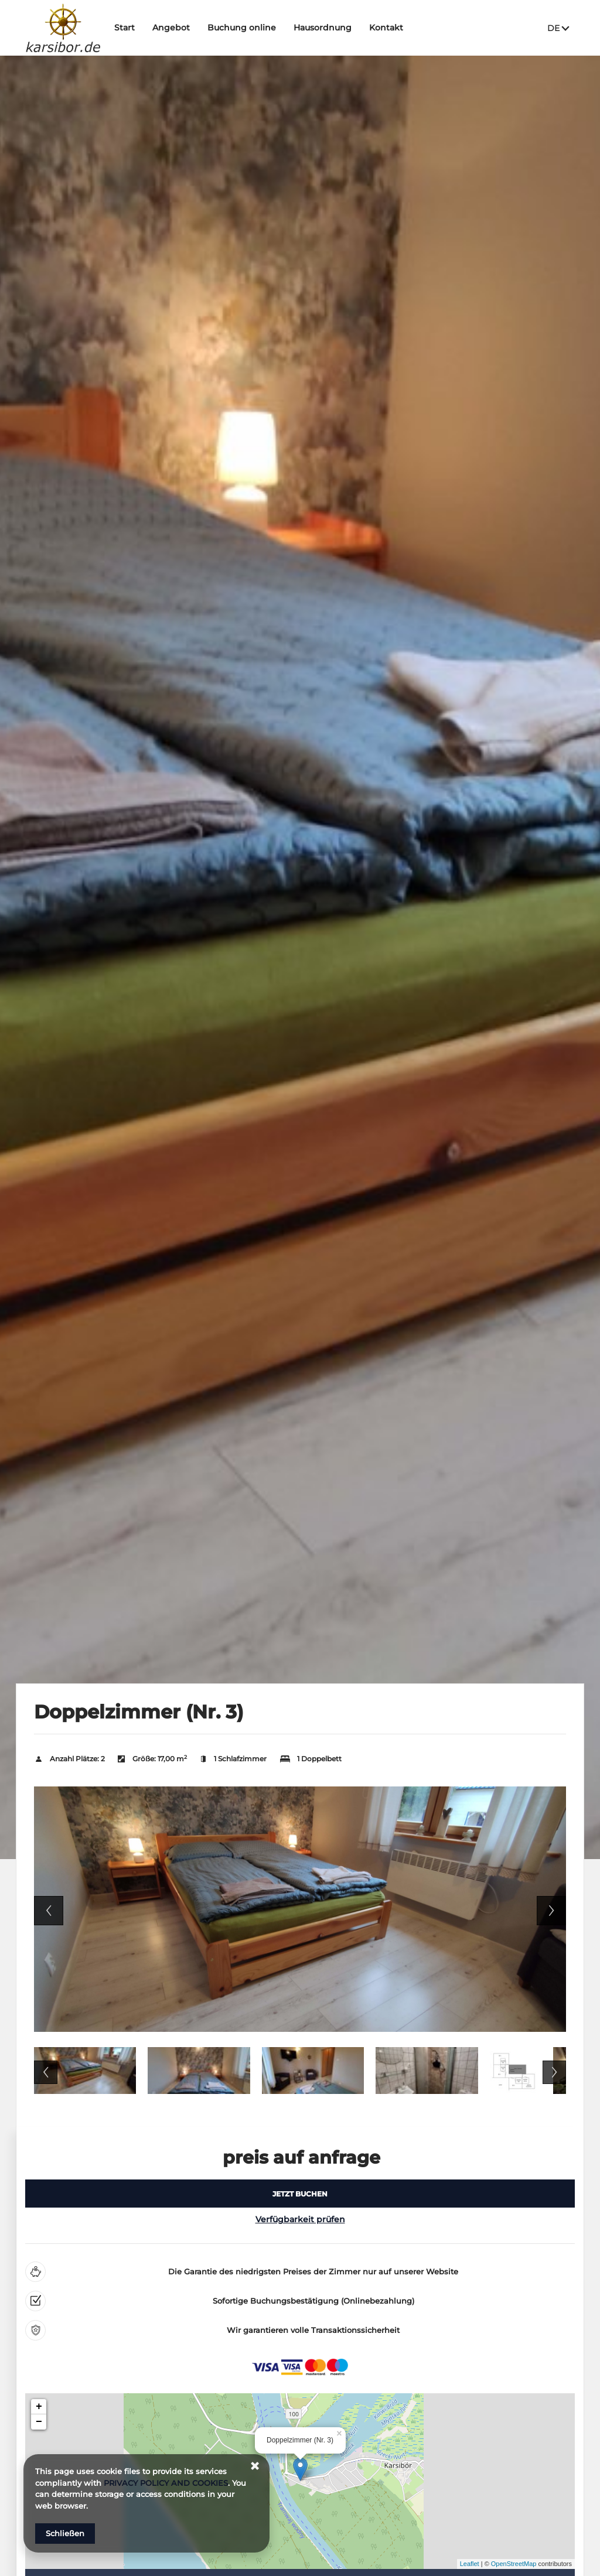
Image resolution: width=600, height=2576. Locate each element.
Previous (48, 1910)
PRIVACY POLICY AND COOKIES (166, 2483)
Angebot (176, 27)
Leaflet (469, 2563)
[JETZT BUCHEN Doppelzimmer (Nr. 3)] (300, 2193)
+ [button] (39, 2407)
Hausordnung (328, 27)
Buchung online (247, 27)
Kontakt (391, 27)
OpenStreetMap (514, 2563)
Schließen (65, 2533)
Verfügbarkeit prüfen (300, 2219)
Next (551, 1910)
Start (130, 27)
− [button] (39, 2422)
